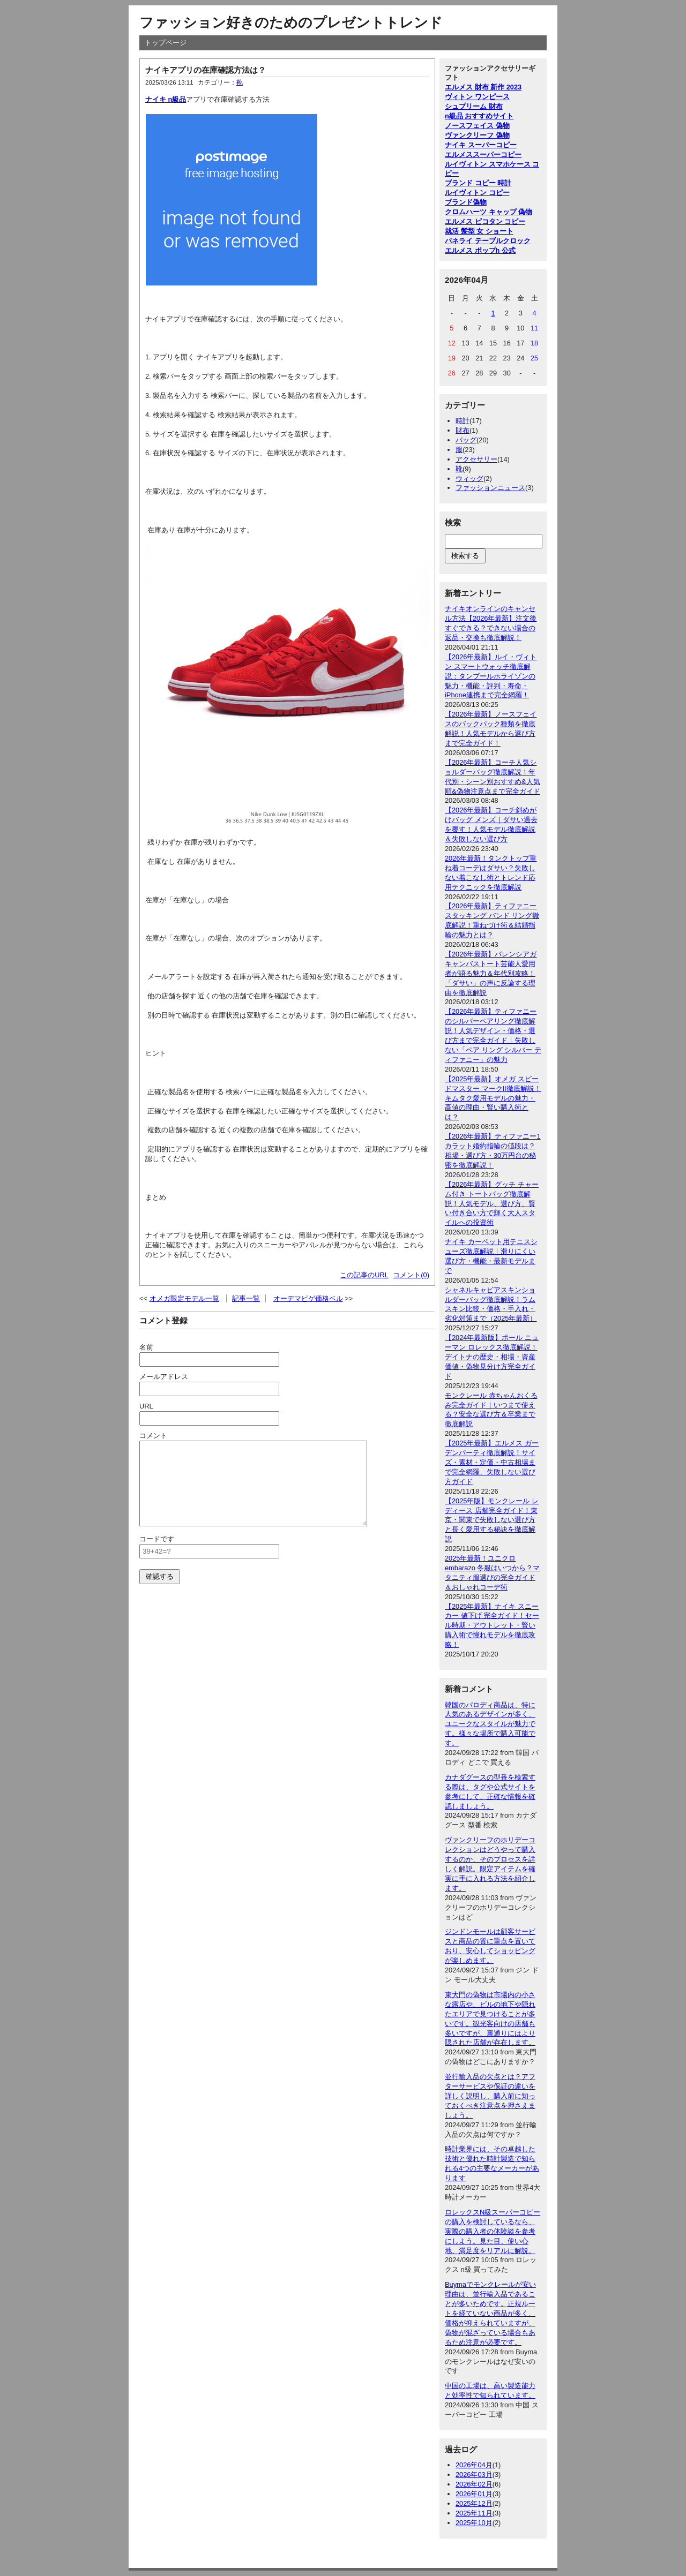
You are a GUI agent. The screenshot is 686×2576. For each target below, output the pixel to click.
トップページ (166, 43)
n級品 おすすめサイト (479, 116)
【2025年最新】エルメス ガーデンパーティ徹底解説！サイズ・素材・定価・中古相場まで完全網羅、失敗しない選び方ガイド (492, 1462)
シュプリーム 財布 (474, 106)
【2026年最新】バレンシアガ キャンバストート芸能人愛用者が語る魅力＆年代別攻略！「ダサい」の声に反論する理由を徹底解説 (490, 973)
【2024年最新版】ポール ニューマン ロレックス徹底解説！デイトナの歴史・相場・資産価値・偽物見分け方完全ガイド (492, 1357)
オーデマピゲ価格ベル (308, 1298)
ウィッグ (469, 478)
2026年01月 (474, 2494)
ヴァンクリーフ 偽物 (477, 135)
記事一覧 (246, 1298)
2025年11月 (474, 2513)
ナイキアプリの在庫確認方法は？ (205, 69)
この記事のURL (364, 1275)
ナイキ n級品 (165, 99)
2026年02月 (474, 2484)
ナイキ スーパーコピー (481, 145)
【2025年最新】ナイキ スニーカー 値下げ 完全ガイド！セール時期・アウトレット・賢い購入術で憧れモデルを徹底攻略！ (492, 1625)
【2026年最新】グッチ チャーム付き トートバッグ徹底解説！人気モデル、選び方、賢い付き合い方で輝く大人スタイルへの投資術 (492, 1203)
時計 (462, 421)
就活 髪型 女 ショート (479, 231)
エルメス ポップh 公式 (480, 250)
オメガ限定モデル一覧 (184, 1298)
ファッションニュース (490, 488)
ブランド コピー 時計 (478, 183)
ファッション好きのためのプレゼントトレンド (291, 22)
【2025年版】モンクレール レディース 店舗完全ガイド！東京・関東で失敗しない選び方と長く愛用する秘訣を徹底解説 (492, 1520)
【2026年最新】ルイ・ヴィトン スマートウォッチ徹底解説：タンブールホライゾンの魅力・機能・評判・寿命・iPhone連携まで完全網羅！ (490, 676)
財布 (462, 430)
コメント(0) (411, 1275)
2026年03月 (474, 2474)
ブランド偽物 (466, 202)
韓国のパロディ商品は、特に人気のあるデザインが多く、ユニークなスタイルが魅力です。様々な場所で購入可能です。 (490, 1724)
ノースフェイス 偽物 (477, 126)
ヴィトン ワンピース (477, 97)
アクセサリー (476, 459)
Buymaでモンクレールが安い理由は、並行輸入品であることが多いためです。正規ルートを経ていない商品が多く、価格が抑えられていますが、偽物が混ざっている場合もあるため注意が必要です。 (490, 2313)
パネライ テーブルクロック (488, 241)
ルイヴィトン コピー (477, 193)
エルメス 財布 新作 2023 (483, 87)
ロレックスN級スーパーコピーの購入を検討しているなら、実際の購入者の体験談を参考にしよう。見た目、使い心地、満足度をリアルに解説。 (492, 2231)
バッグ (466, 440)
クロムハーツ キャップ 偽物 (488, 212)
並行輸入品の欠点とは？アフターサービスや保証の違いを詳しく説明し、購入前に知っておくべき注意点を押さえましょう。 (490, 2096)
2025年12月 (474, 2503)
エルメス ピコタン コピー (485, 221)
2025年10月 (474, 2523)
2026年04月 (474, 2465)
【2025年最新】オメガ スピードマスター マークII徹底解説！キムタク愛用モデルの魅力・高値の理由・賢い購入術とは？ (493, 1098)
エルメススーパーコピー (483, 154)
